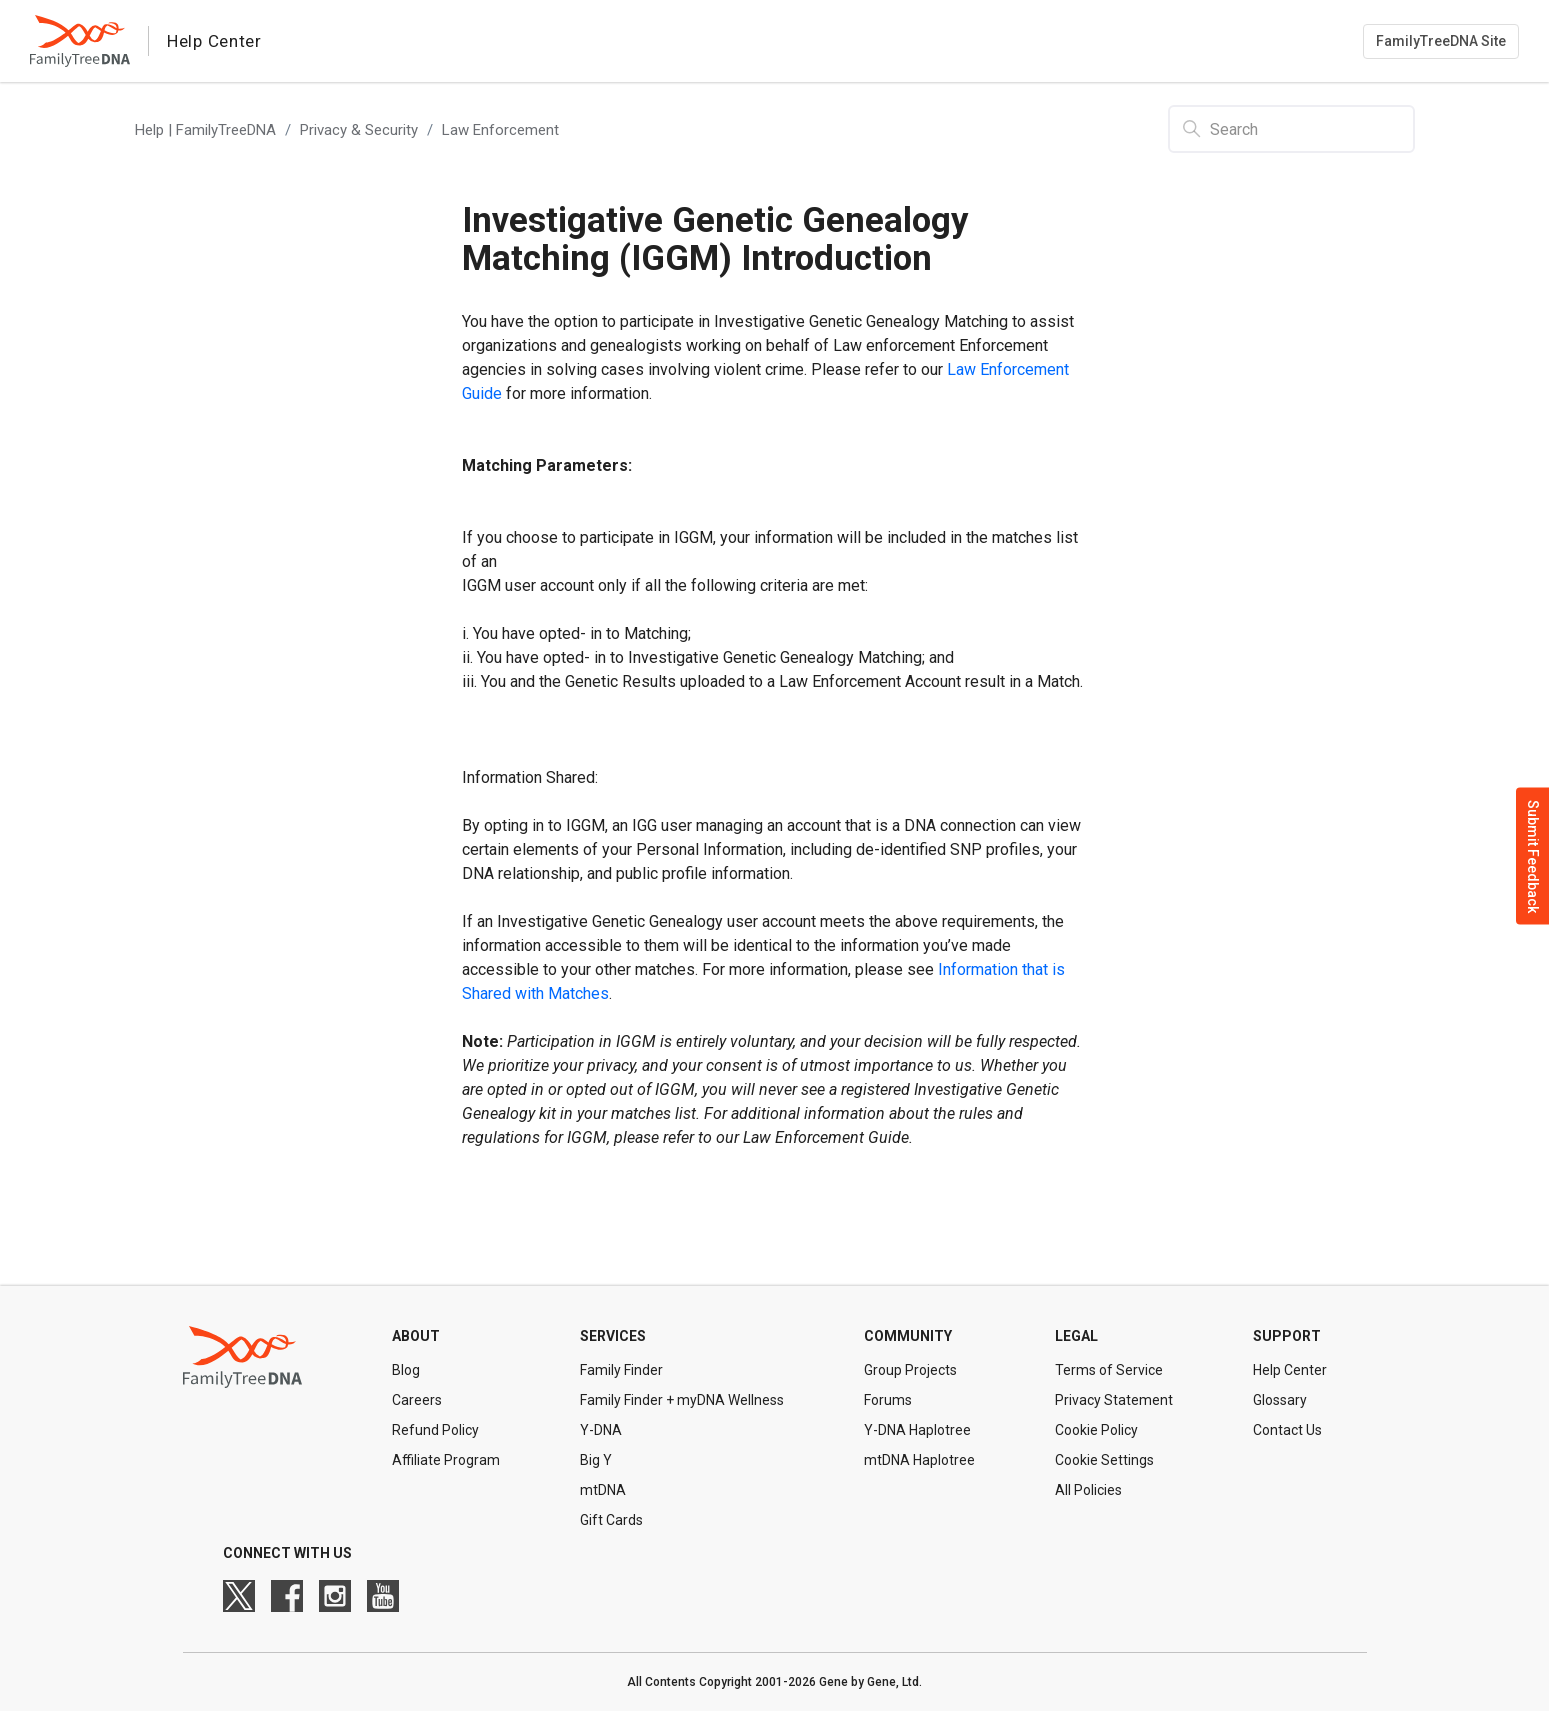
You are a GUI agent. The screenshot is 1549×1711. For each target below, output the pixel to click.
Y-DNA (601, 1430)
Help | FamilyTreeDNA (205, 130)
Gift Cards (611, 1520)
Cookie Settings (1104, 1460)
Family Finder (621, 1370)
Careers (417, 1400)
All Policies (1088, 1490)
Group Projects (910, 1370)
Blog (406, 1370)
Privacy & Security (359, 130)
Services (613, 1336)
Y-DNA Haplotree (917, 1430)
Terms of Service (1109, 1370)
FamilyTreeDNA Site (1441, 41)
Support (1287, 1336)
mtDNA (603, 1490)
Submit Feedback (1533, 855)
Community (908, 1336)
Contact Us (1287, 1430)
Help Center (1290, 1370)
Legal (1076, 1336)
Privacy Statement (1114, 1400)
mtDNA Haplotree (919, 1460)
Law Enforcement (500, 130)
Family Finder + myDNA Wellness (682, 1400)
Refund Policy (435, 1430)
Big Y (596, 1460)
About (416, 1336)
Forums (888, 1400)
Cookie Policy (1096, 1430)
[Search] (1291, 129)
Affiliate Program (446, 1460)
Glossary (1280, 1400)
